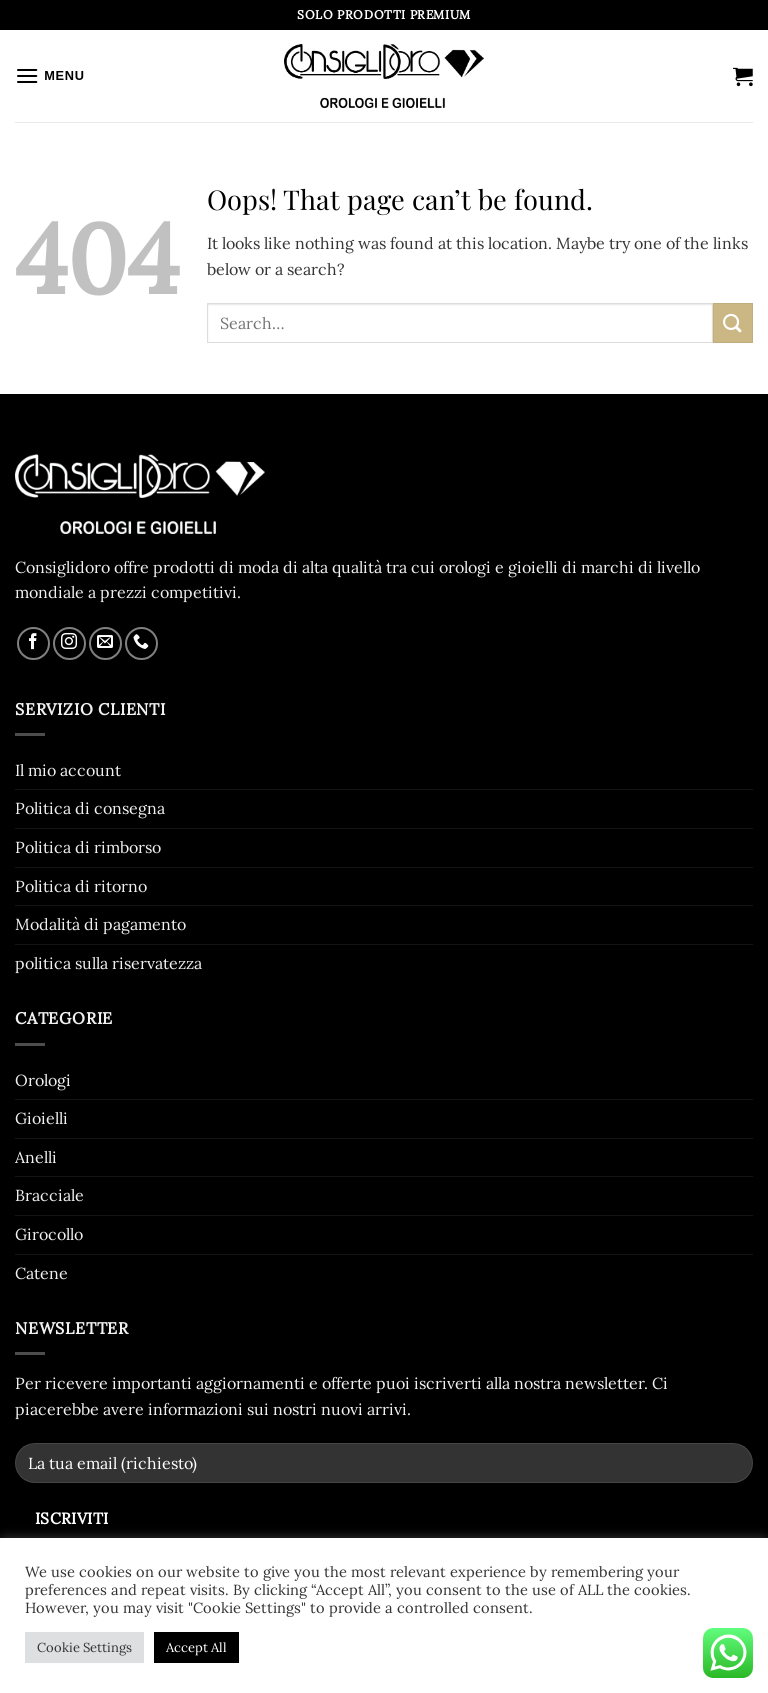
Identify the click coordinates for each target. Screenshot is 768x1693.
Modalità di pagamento (100, 924)
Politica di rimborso (88, 847)
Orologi (43, 1080)
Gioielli (41, 1118)
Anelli (36, 1157)
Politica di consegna (90, 808)
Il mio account (68, 770)
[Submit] (733, 322)
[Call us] (141, 643)
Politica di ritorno (81, 886)
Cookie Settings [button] (84, 1647)
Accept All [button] (196, 1647)
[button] (50, 75)
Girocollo (49, 1234)
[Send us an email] (105, 643)
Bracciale (49, 1195)
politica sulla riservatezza (108, 963)
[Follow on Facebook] (33, 643)
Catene (41, 1273)
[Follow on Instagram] (69, 643)
